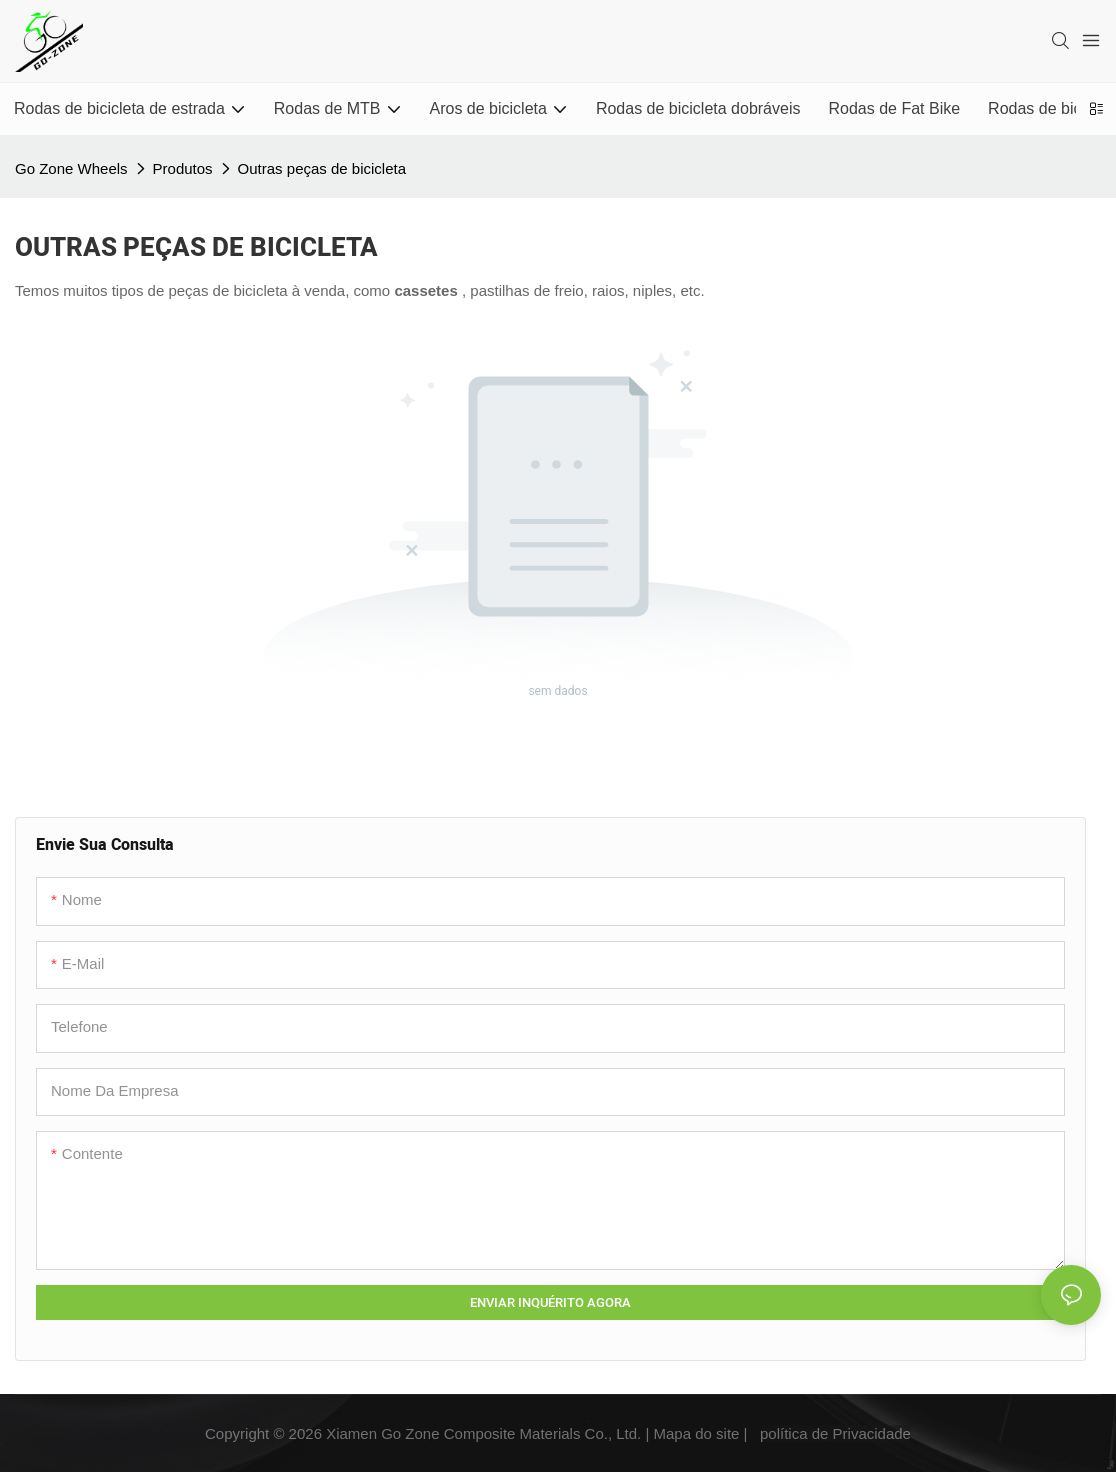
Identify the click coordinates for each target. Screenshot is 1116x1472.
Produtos (183, 168)
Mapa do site (697, 1433)
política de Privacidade (835, 1433)
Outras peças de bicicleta (322, 168)
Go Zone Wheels (71, 168)
